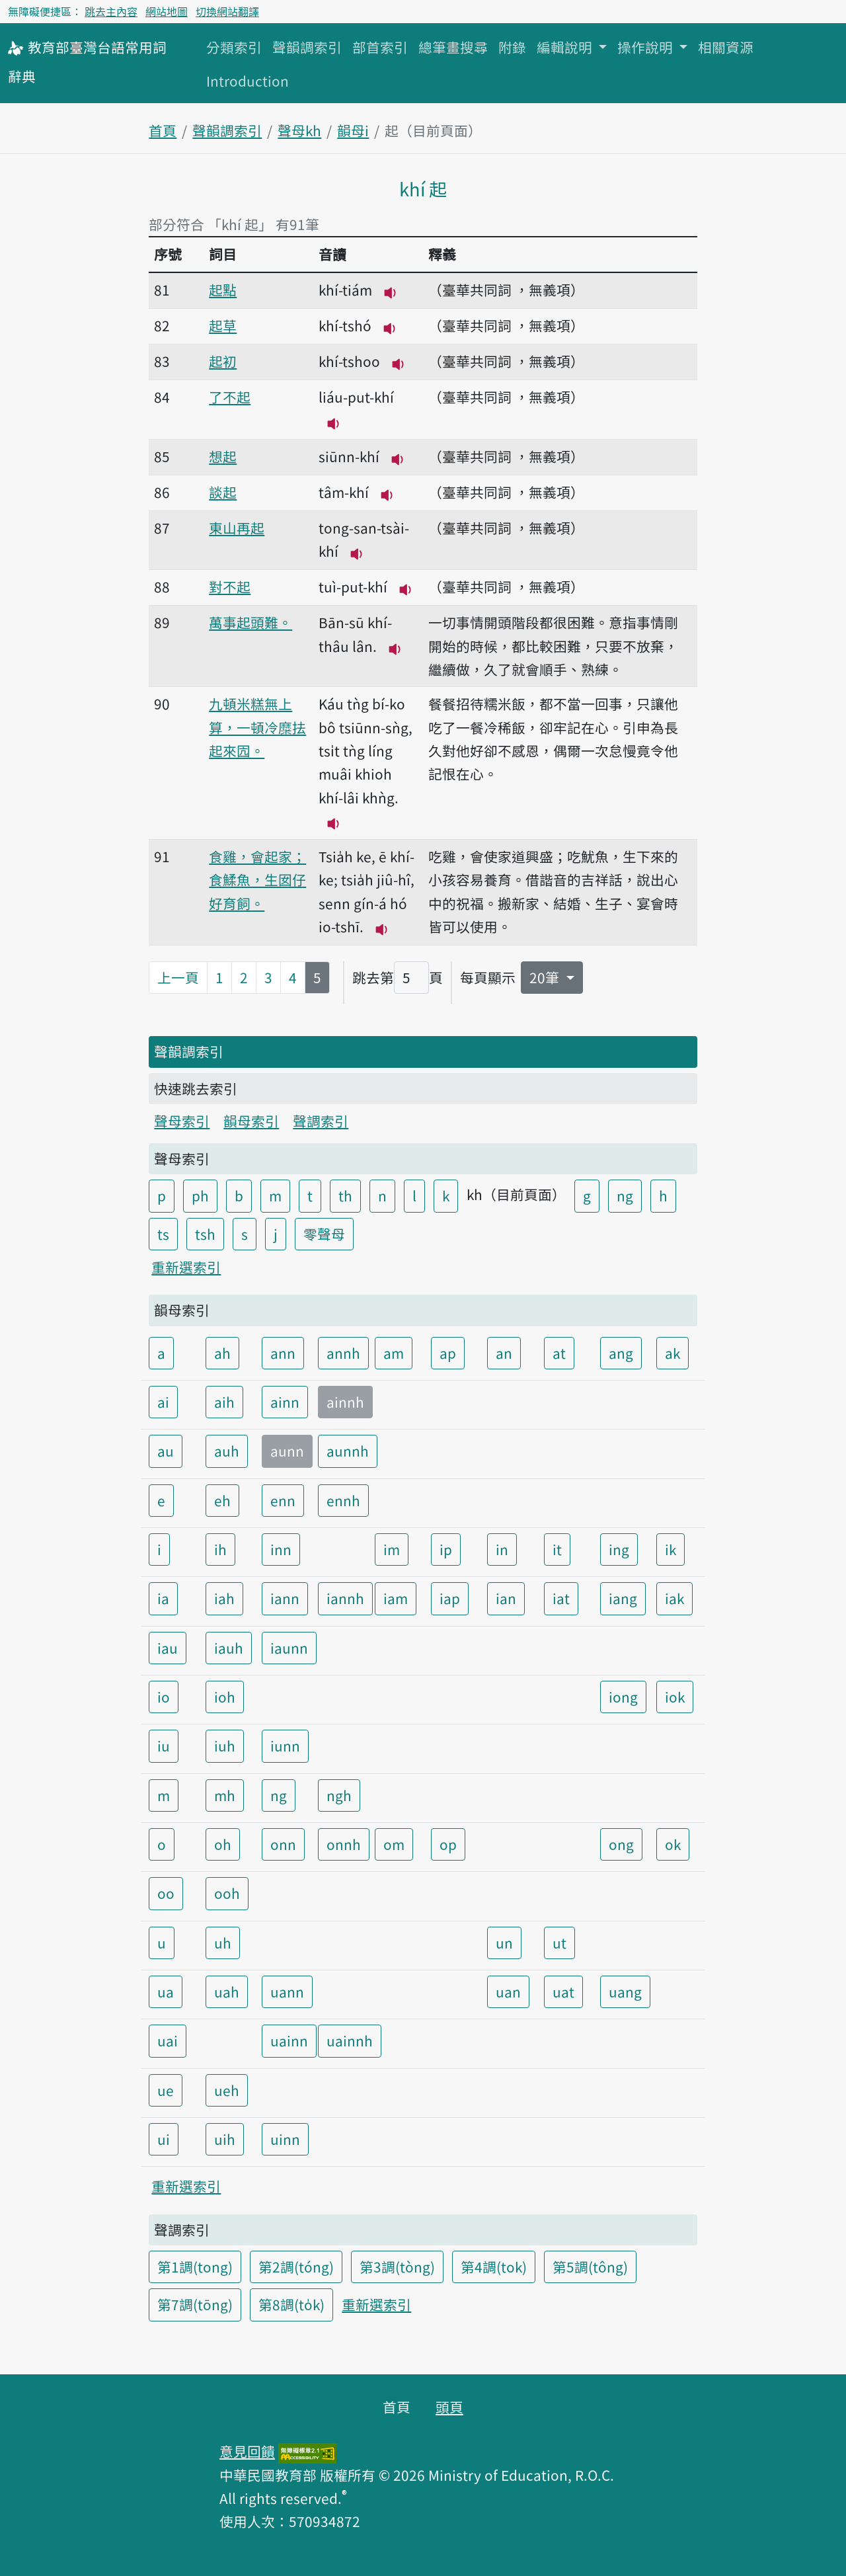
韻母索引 (251, 1121)
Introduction (247, 81)
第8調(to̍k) (291, 2304)
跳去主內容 (111, 11)
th (345, 1195)
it (557, 1549)
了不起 (229, 397)
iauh (228, 1648)
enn (282, 1500)
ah (222, 1353)
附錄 (512, 47)
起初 (223, 361)
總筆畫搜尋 (453, 47)
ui (163, 2139)
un (504, 1942)
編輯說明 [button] (566, 47)
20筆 (545, 977)
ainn (284, 1402)
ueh (226, 2090)
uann (287, 1991)
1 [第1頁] (219, 977)
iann (284, 1598)
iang (623, 1598)
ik (670, 1549)
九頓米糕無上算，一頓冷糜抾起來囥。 (257, 727)
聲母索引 (182, 1121)
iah (224, 1598)
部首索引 (380, 47)
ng (625, 1195)
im (391, 1549)
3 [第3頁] (268, 977)
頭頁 (449, 2407)
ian (506, 1598)
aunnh (348, 1451)
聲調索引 (320, 1121)
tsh (205, 1234)
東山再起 (236, 528)
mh (224, 1795)
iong (623, 1697)
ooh (227, 1893)
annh (343, 1353)
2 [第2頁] (244, 977)
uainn (289, 2040)
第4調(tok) (494, 2266)
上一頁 (178, 977)
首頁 (162, 130)
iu (163, 1745)
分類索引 (234, 47)
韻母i (353, 130)
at (559, 1353)
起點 (223, 290)
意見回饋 (247, 2451)
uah (226, 1991)
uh (222, 1942)
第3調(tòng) (397, 2266)
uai (167, 2040)
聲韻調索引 (307, 47)
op (448, 1844)
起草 (223, 325)
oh (222, 1844)
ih (220, 1549)
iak (674, 1598)
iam (395, 1598)
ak (672, 1353)
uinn (285, 2139)
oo (165, 1893)
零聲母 (324, 1234)
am (393, 1353)
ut (559, 1942)
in (502, 1549)
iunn (285, 1745)
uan (508, 1991)
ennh (343, 1500)
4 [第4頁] (293, 977)
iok (675, 1697)
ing (619, 1549)
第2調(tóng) (296, 2266)
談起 (223, 492)
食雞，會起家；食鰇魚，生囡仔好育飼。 (257, 879)
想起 (223, 456)
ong (621, 1844)
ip (446, 1549)
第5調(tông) (590, 2266)
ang (621, 1353)
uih (224, 2139)
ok (673, 1844)
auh (226, 1451)
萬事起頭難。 (250, 622)
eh (222, 1500)
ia (163, 1598)
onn (283, 1844)
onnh (344, 1844)
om (393, 1844)
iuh (224, 1745)
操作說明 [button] (646, 47)
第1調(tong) (195, 2266)
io (163, 1697)
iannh (345, 1598)
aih (224, 1402)
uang (625, 1991)
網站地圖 (166, 11)
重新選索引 (186, 1267)
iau (167, 1648)
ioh (224, 1697)
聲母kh (299, 130)
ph (200, 1195)
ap (448, 1353)
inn (280, 1549)
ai (163, 1402)
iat (561, 1598)
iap (450, 1598)
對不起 (229, 586)
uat (563, 1991)
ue (165, 2090)
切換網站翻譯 (227, 11)
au (165, 1451)
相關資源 (725, 47)
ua (165, 1991)
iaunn (289, 1648)
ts (163, 1234)
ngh (339, 1795)
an (504, 1353)
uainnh (350, 2040)
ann (282, 1353)
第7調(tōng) (195, 2304)
